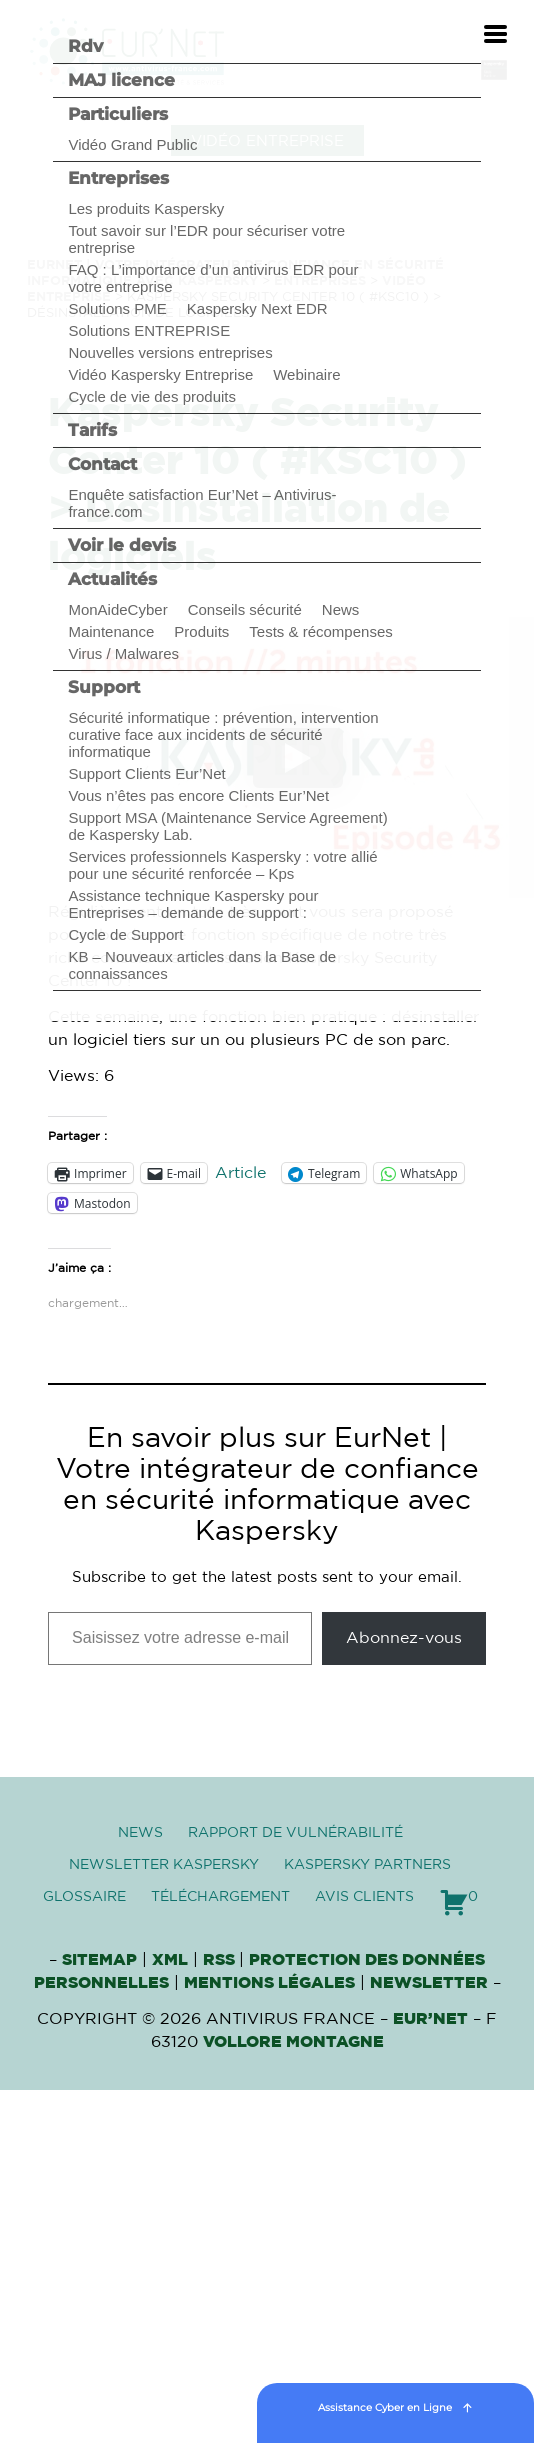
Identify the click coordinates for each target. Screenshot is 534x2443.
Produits (201, 631)
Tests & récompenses (320, 631)
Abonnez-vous (404, 1638)
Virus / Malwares (123, 653)
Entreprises (118, 178)
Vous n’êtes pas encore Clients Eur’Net (198, 795)
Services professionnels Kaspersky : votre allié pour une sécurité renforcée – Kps (222, 865)
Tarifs (92, 430)
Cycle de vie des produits (152, 396)
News (341, 609)
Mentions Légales (269, 1983)
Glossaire (84, 1897)
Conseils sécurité (245, 609)
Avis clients (364, 1897)
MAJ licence (121, 80)
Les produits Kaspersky (146, 208)
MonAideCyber (117, 609)
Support (104, 687)
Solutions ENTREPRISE (149, 330)
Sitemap (99, 1960)
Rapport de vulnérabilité (295, 1833)
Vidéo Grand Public (132, 144)
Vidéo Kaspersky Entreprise (160, 374)
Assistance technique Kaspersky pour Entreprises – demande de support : (193, 904)
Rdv (85, 46)
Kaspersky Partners (367, 1865)
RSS (221, 1960)
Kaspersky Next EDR (257, 308)
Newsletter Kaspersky (164, 1865)
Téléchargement (220, 1897)
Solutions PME (117, 308)
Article (240, 1173)
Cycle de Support (125, 934)
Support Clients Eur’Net (146, 773)
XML (170, 1960)
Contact (102, 464)
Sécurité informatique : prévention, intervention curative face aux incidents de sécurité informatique (223, 734)
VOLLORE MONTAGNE (293, 2042)
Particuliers (118, 114)
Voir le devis (122, 545)
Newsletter (429, 1983)
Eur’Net (430, 2019)
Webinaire (306, 374)
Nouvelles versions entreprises (170, 352)
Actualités (112, 579)
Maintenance (111, 631)
